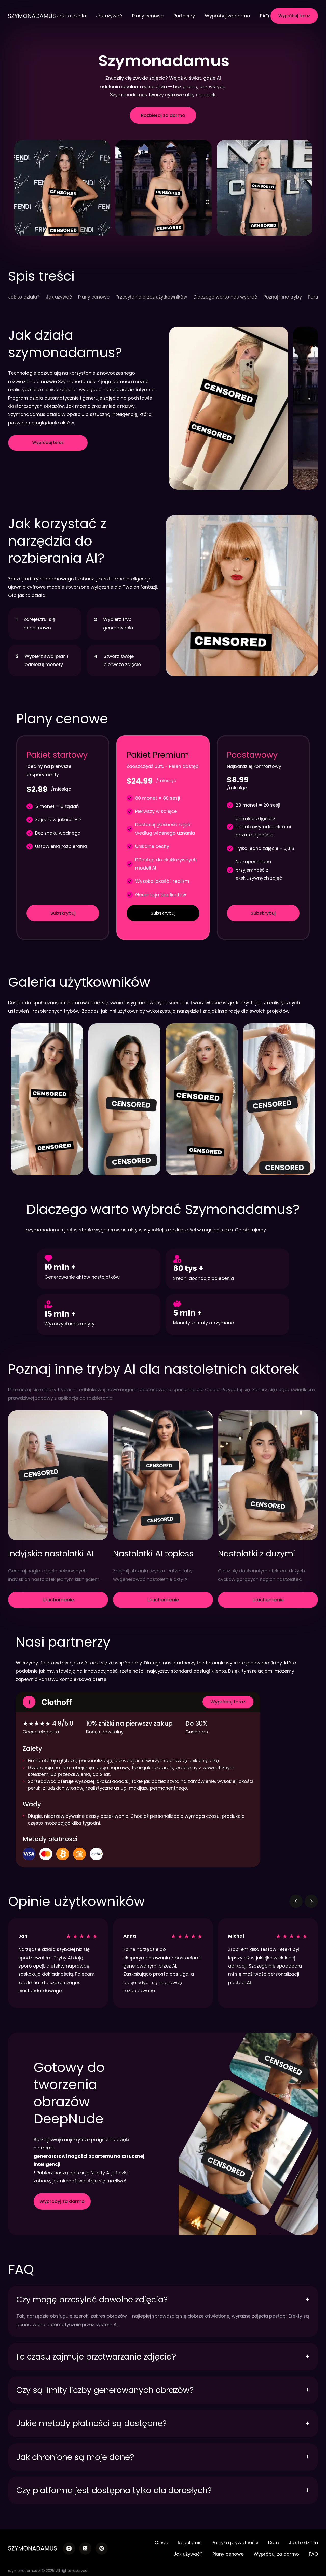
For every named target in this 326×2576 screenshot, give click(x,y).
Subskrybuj (62, 913)
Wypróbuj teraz (294, 16)
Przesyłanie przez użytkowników (151, 297)
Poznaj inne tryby (282, 297)
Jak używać (109, 15)
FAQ (264, 15)
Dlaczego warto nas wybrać (225, 297)
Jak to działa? (24, 297)
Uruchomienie (58, 1599)
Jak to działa (71, 15)
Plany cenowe (148, 15)
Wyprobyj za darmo (62, 2201)
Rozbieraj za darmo (163, 115)
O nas (161, 2542)
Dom (273, 2542)
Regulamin (190, 2542)
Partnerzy (184, 15)
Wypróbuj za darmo (227, 15)
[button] (38, 1099)
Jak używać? (188, 2554)
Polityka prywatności (235, 2542)
